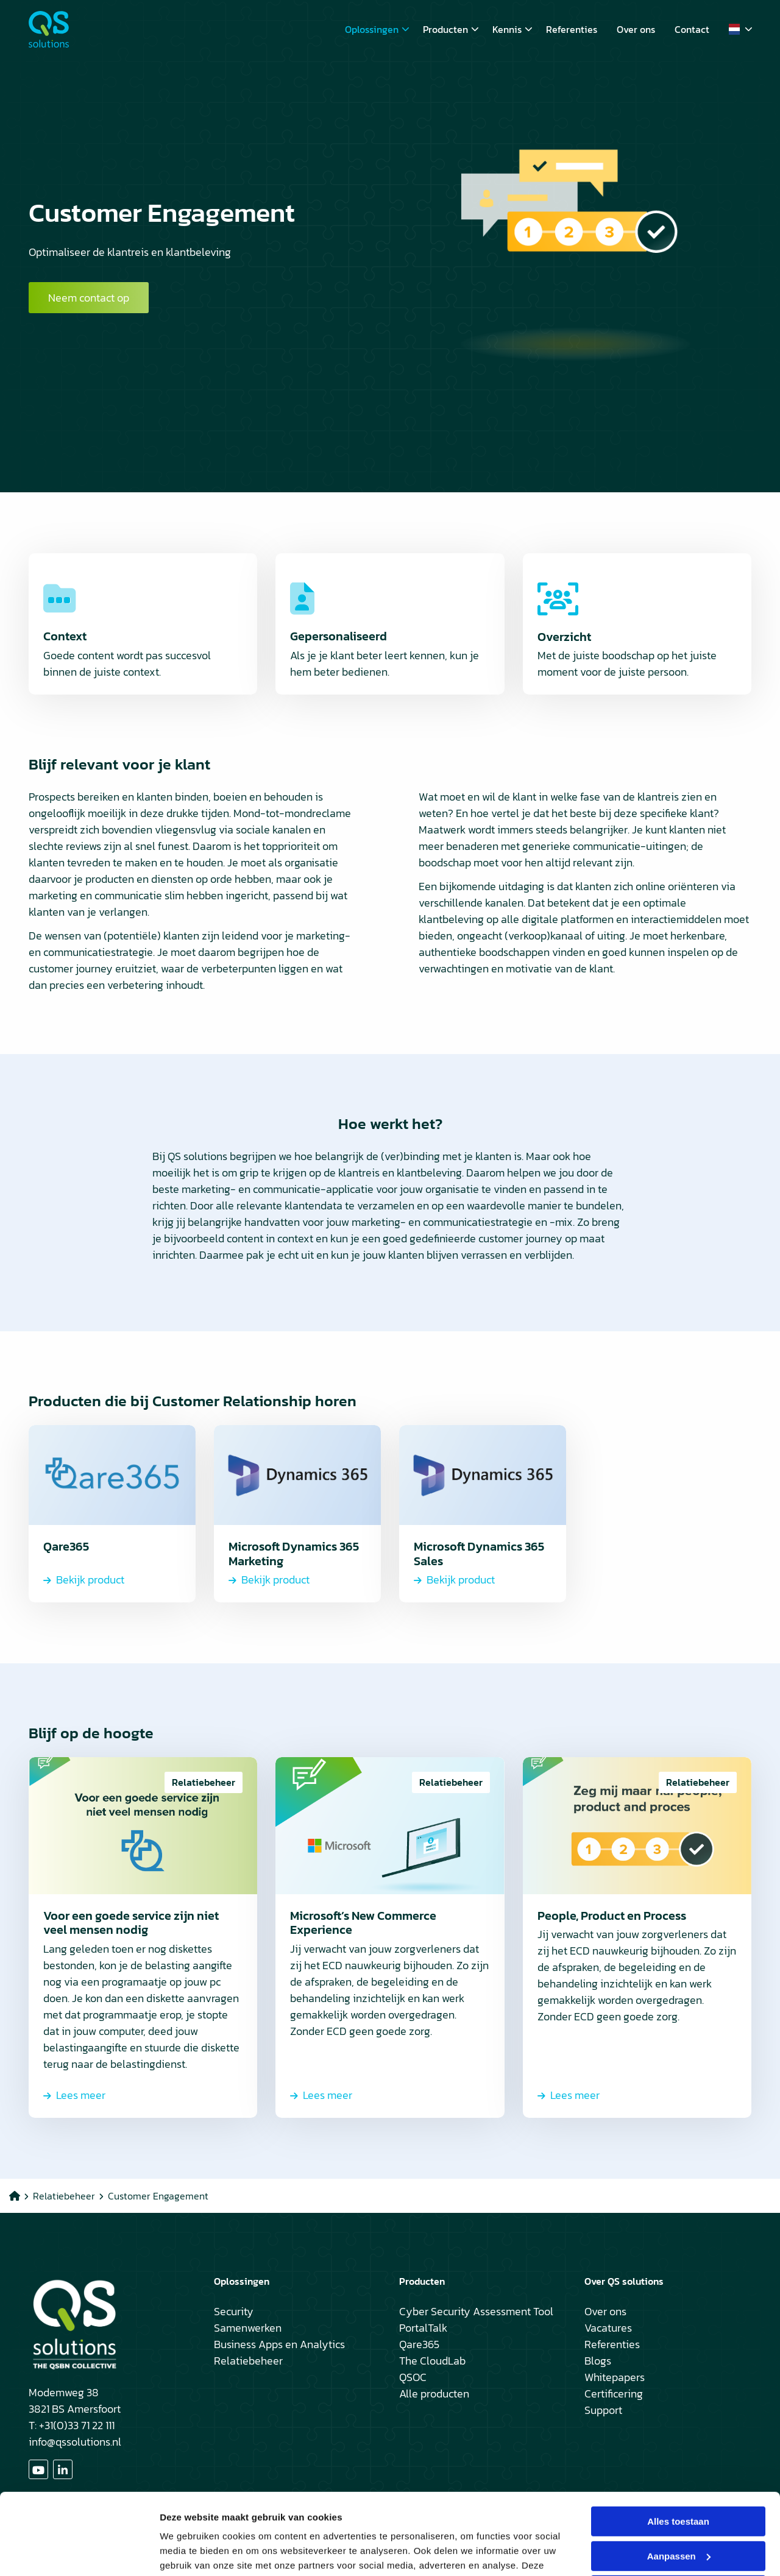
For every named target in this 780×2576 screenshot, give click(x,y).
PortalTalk (423, 2327)
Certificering (613, 2393)
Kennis (512, 29)
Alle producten (434, 2393)
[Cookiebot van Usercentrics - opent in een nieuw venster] (79, 2552)
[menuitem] (374, 29)
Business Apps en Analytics (279, 2344)
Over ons (636, 29)
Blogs (597, 2360)
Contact (692, 29)
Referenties (571, 29)
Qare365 (419, 2344)
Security (234, 2311)
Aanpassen (679, 2479)
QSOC (413, 2377)
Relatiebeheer (248, 2360)
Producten (451, 29)
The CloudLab (432, 2360)
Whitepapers (614, 2377)
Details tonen (189, 2552)
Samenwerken (248, 2327)
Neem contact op (88, 297)
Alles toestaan (678, 2445)
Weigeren (678, 2514)
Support (603, 2410)
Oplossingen (377, 29)
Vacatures (608, 2327)
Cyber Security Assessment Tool (476, 2311)
